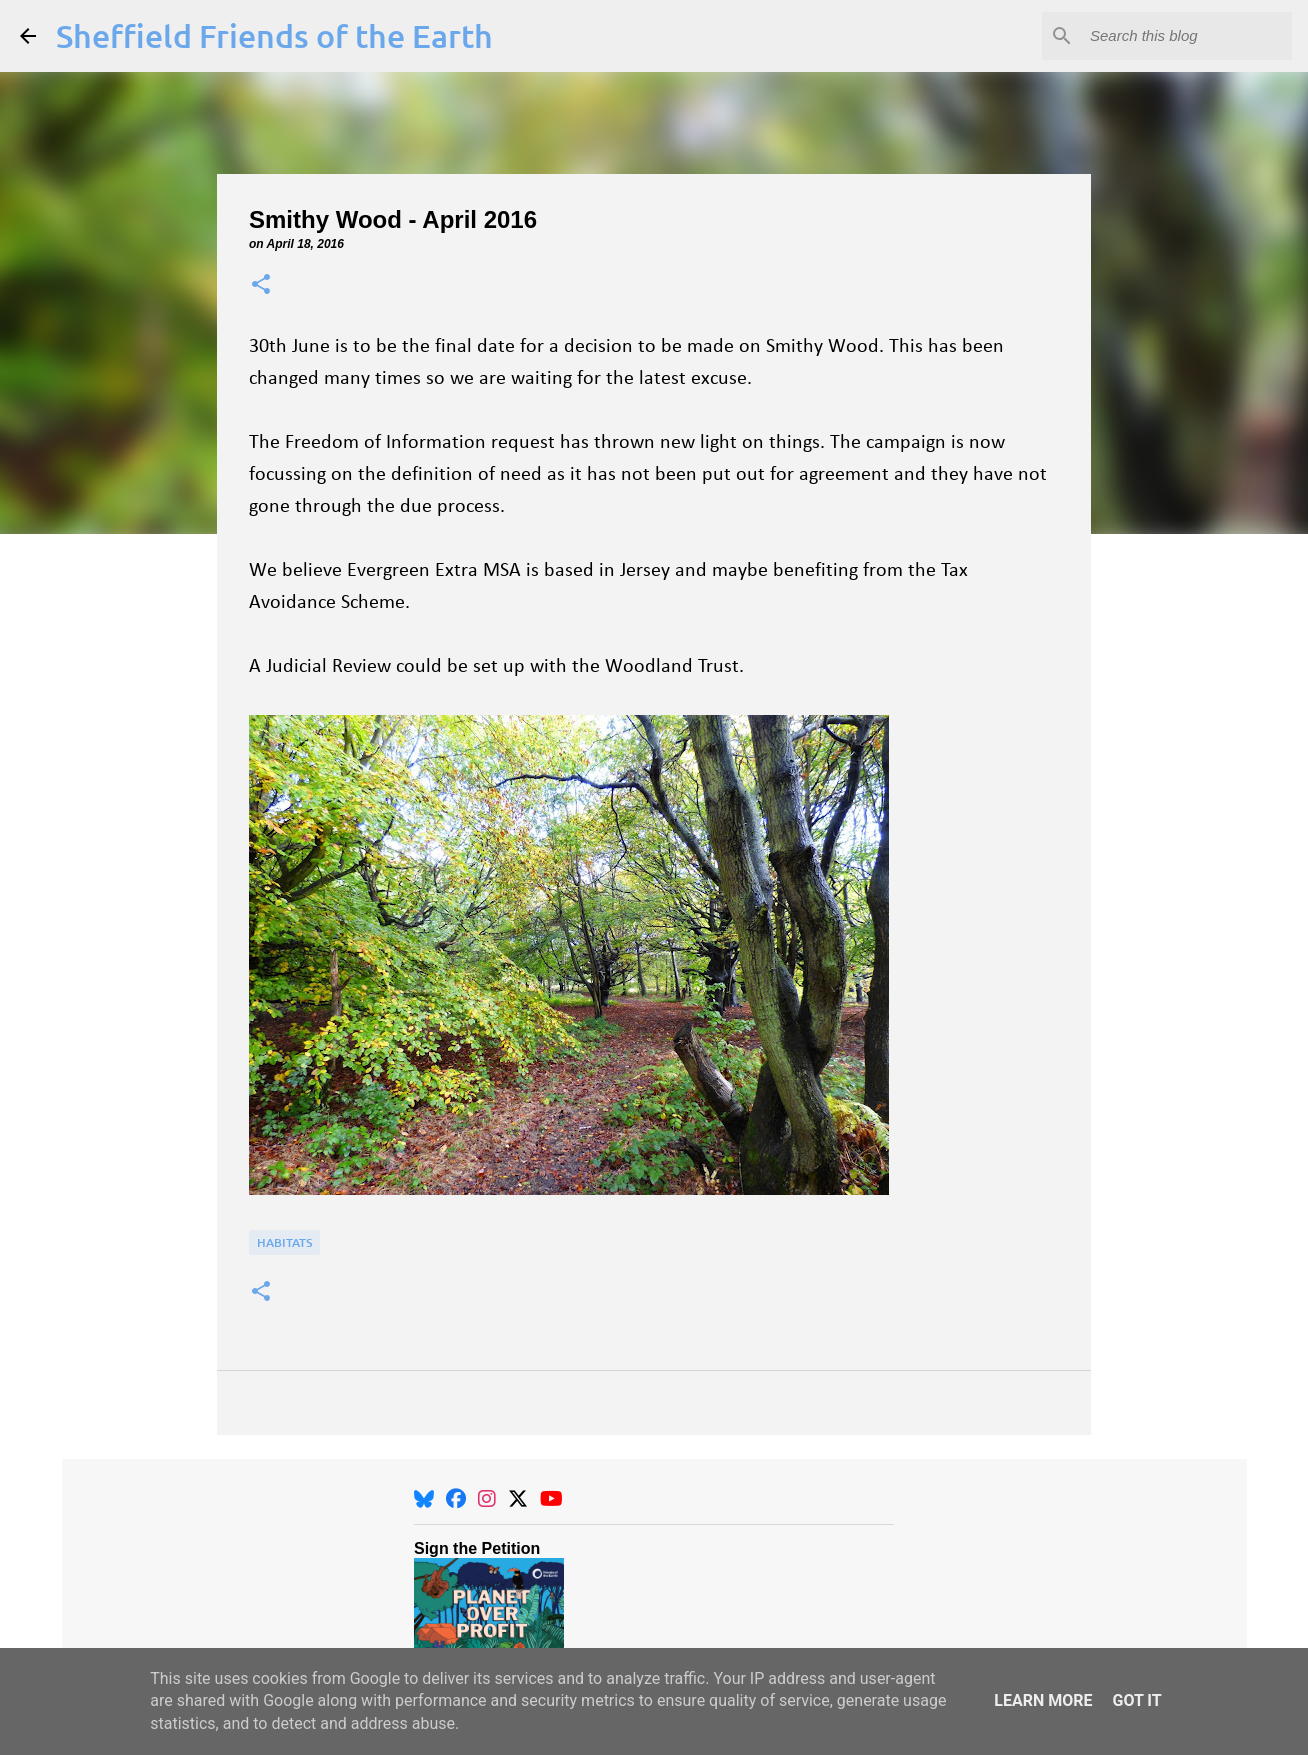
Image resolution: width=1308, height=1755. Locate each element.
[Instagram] (487, 1499)
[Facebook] (456, 1499)
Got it (1136, 1700)
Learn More (1043, 1700)
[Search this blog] (1187, 36)
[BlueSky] (424, 1499)
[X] (518, 1499)
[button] (261, 285)
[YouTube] (551, 1499)
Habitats (284, 1242)
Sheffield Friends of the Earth (274, 35)
